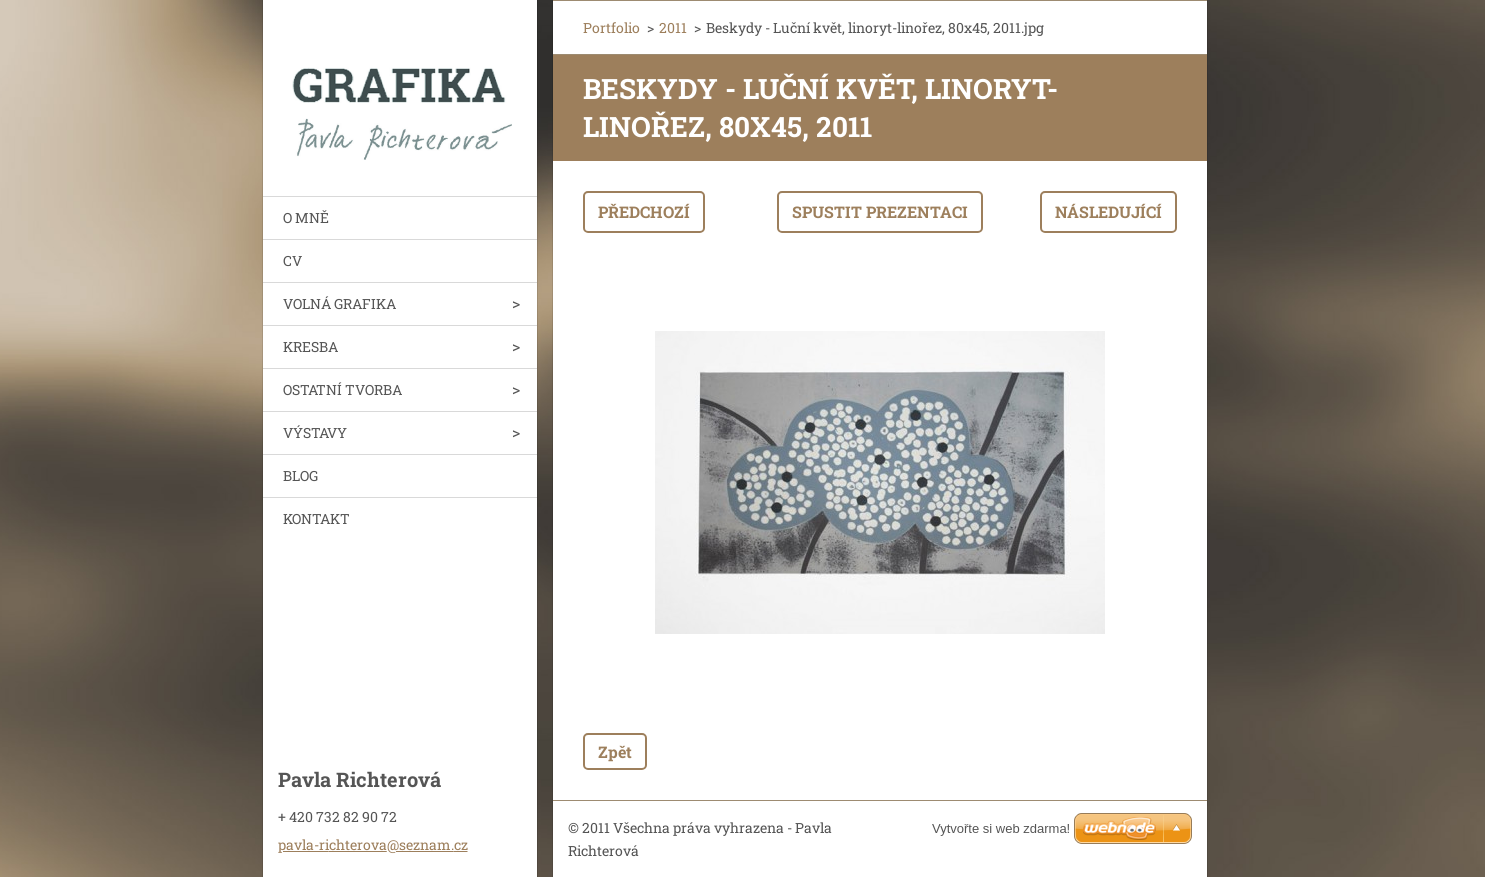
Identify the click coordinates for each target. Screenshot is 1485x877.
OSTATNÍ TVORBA (342, 389)
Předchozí (644, 211)
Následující (1108, 211)
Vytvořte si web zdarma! (1001, 828)
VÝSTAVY (315, 432)
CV (292, 260)
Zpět (615, 751)
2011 (673, 27)
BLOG (300, 475)
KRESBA (310, 346)
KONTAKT (316, 518)
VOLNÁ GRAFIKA (339, 303)
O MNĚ (306, 217)
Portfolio (611, 27)
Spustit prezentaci (880, 211)
